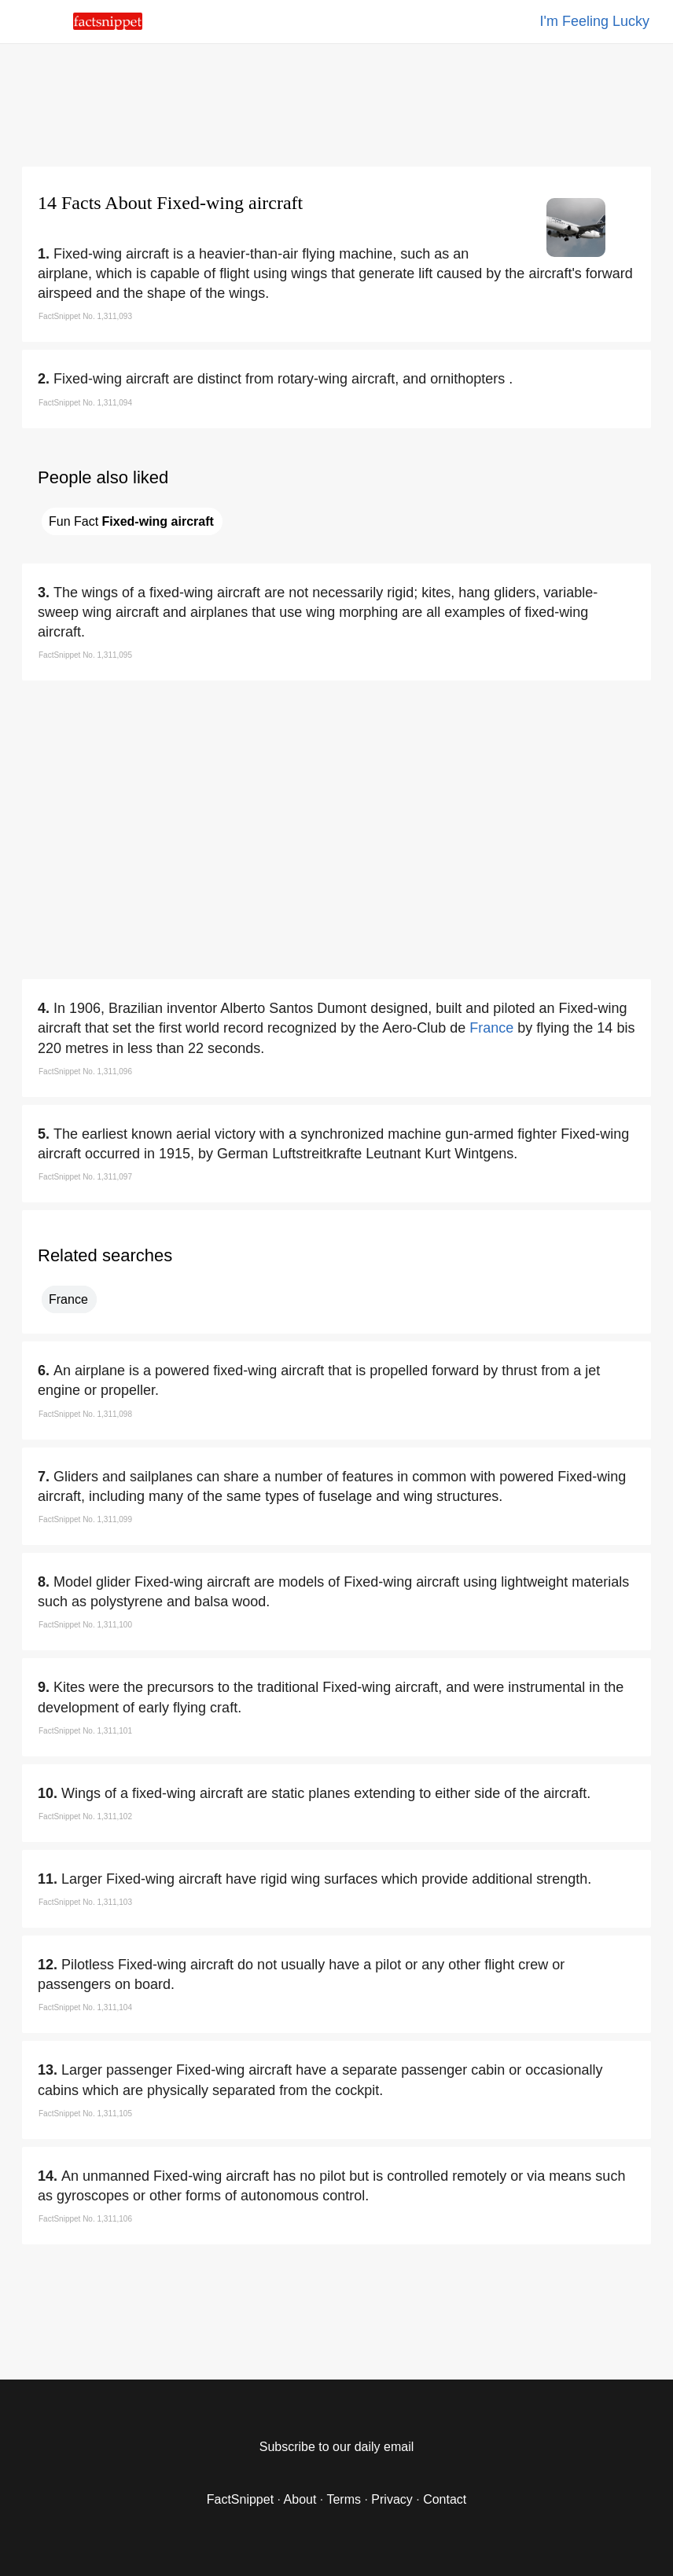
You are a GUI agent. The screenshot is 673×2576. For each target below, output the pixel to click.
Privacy (391, 2499)
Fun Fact (131, 521)
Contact (444, 2499)
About (300, 2499)
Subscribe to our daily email (336, 2446)
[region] (336, 102)
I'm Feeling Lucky (595, 21)
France (491, 1028)
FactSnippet (240, 2499)
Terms (343, 2499)
